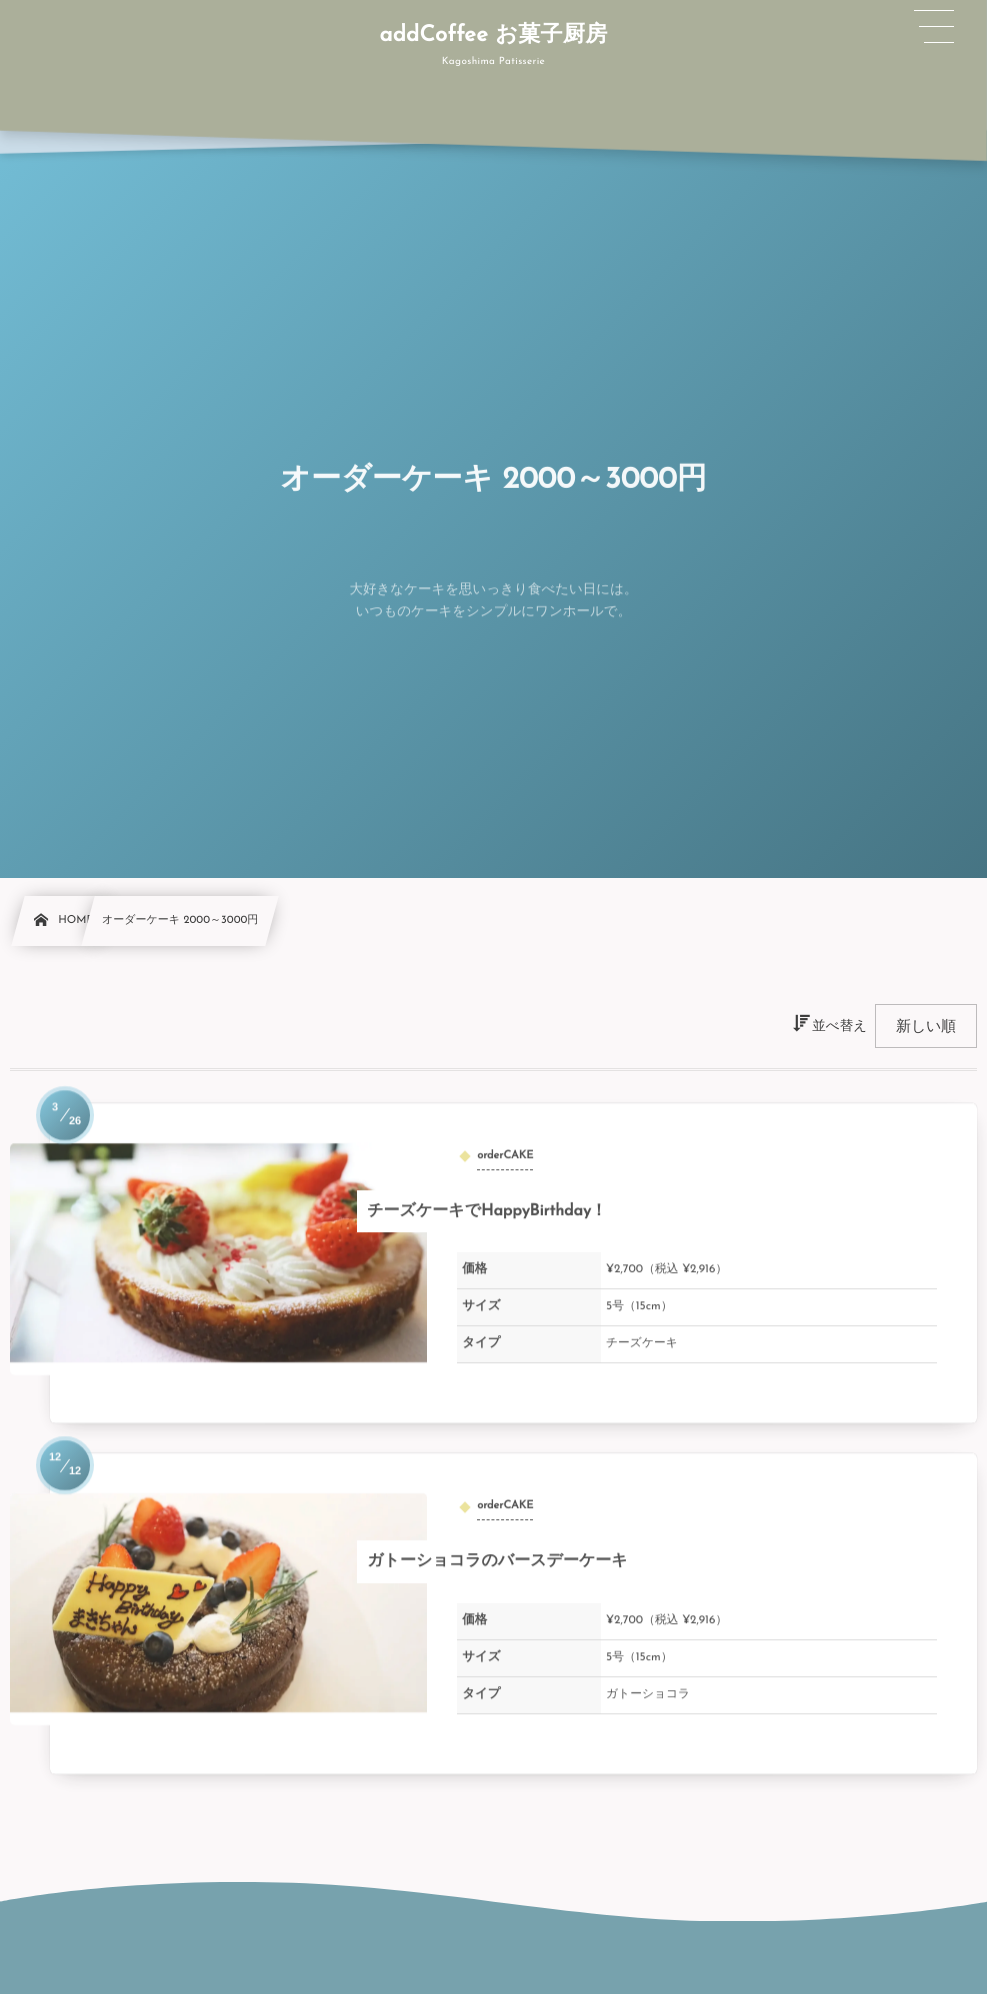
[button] (935, 27)
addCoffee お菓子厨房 (493, 35)
